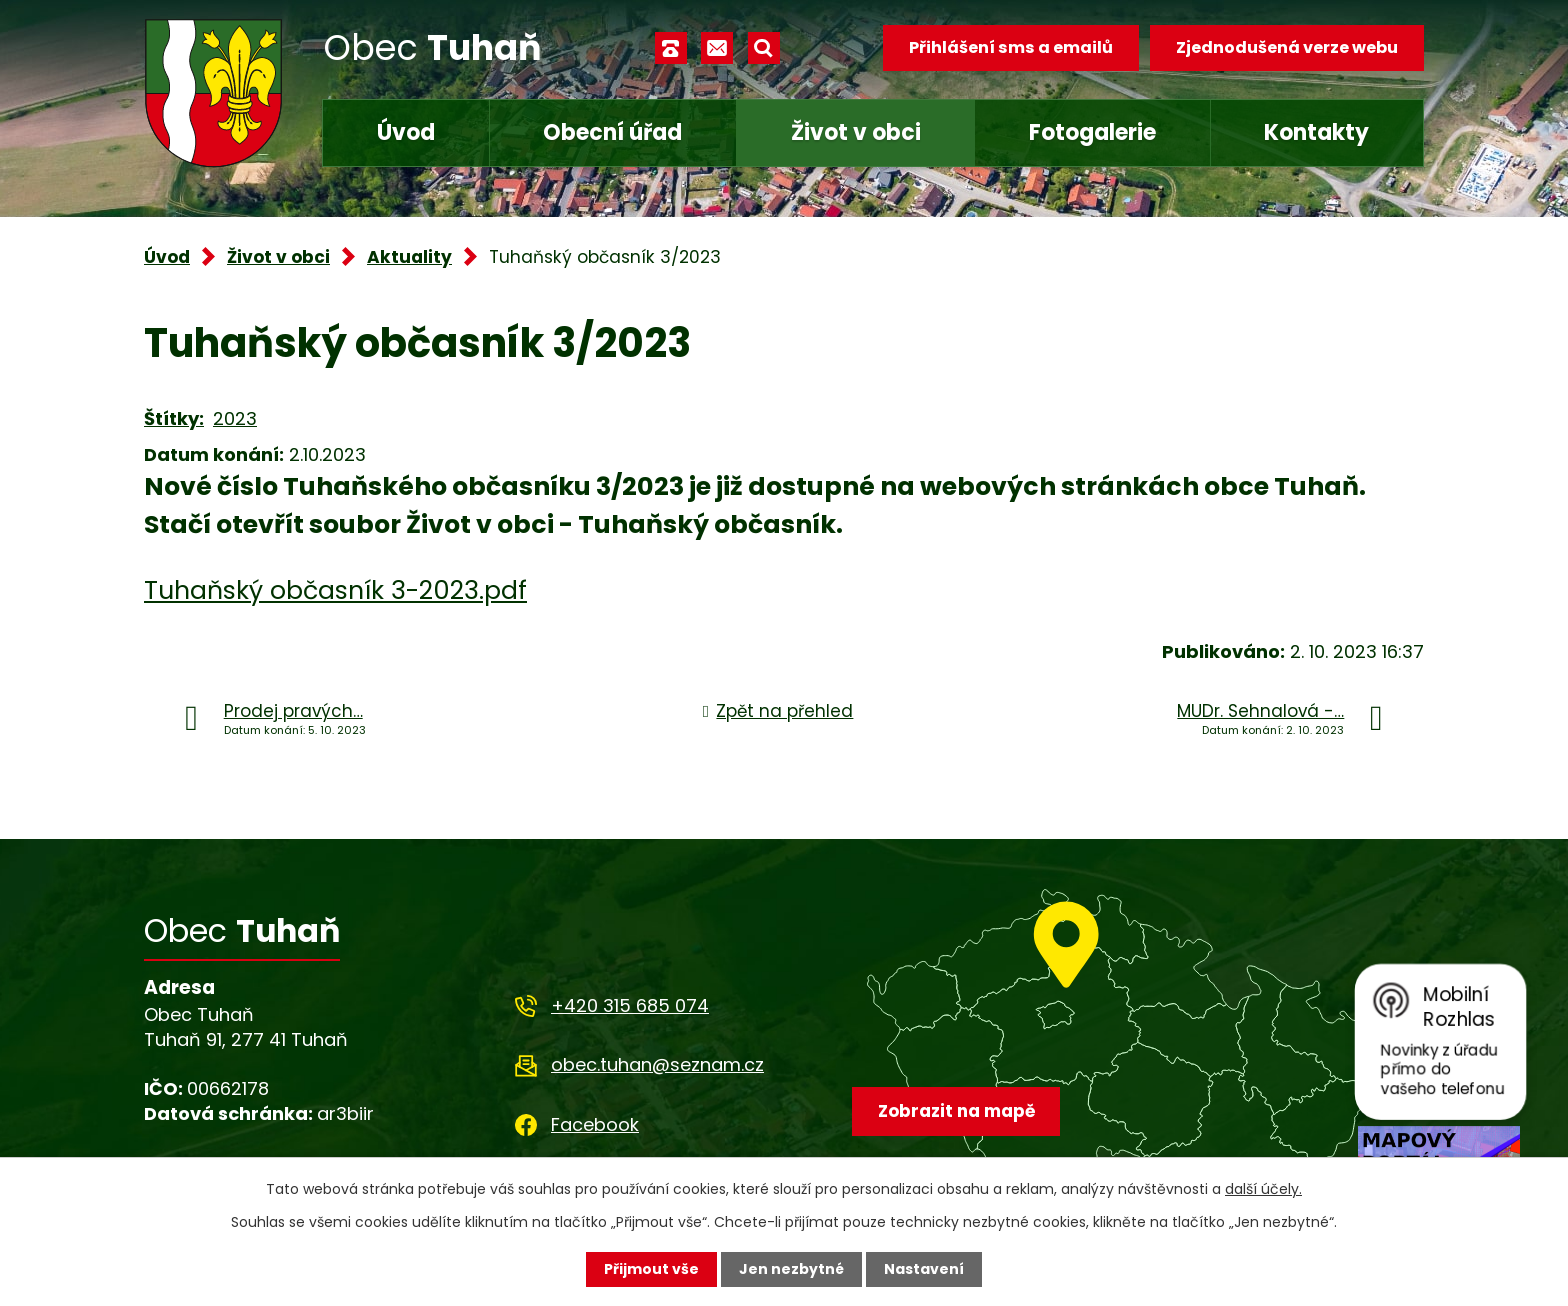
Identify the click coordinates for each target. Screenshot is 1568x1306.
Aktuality (409, 257)
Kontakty (1316, 132)
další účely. (1263, 1189)
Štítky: (174, 418)
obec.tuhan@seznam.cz (657, 1064)
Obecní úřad (612, 132)
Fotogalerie (1092, 132)
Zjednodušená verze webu (1287, 47)
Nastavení (924, 1269)
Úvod (406, 132)
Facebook (595, 1124)
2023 (235, 418)
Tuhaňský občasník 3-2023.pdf (335, 590)
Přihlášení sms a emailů (1011, 47)
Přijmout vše (651, 1269)
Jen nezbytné (791, 1269)
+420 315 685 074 (630, 1005)
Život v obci (856, 132)
